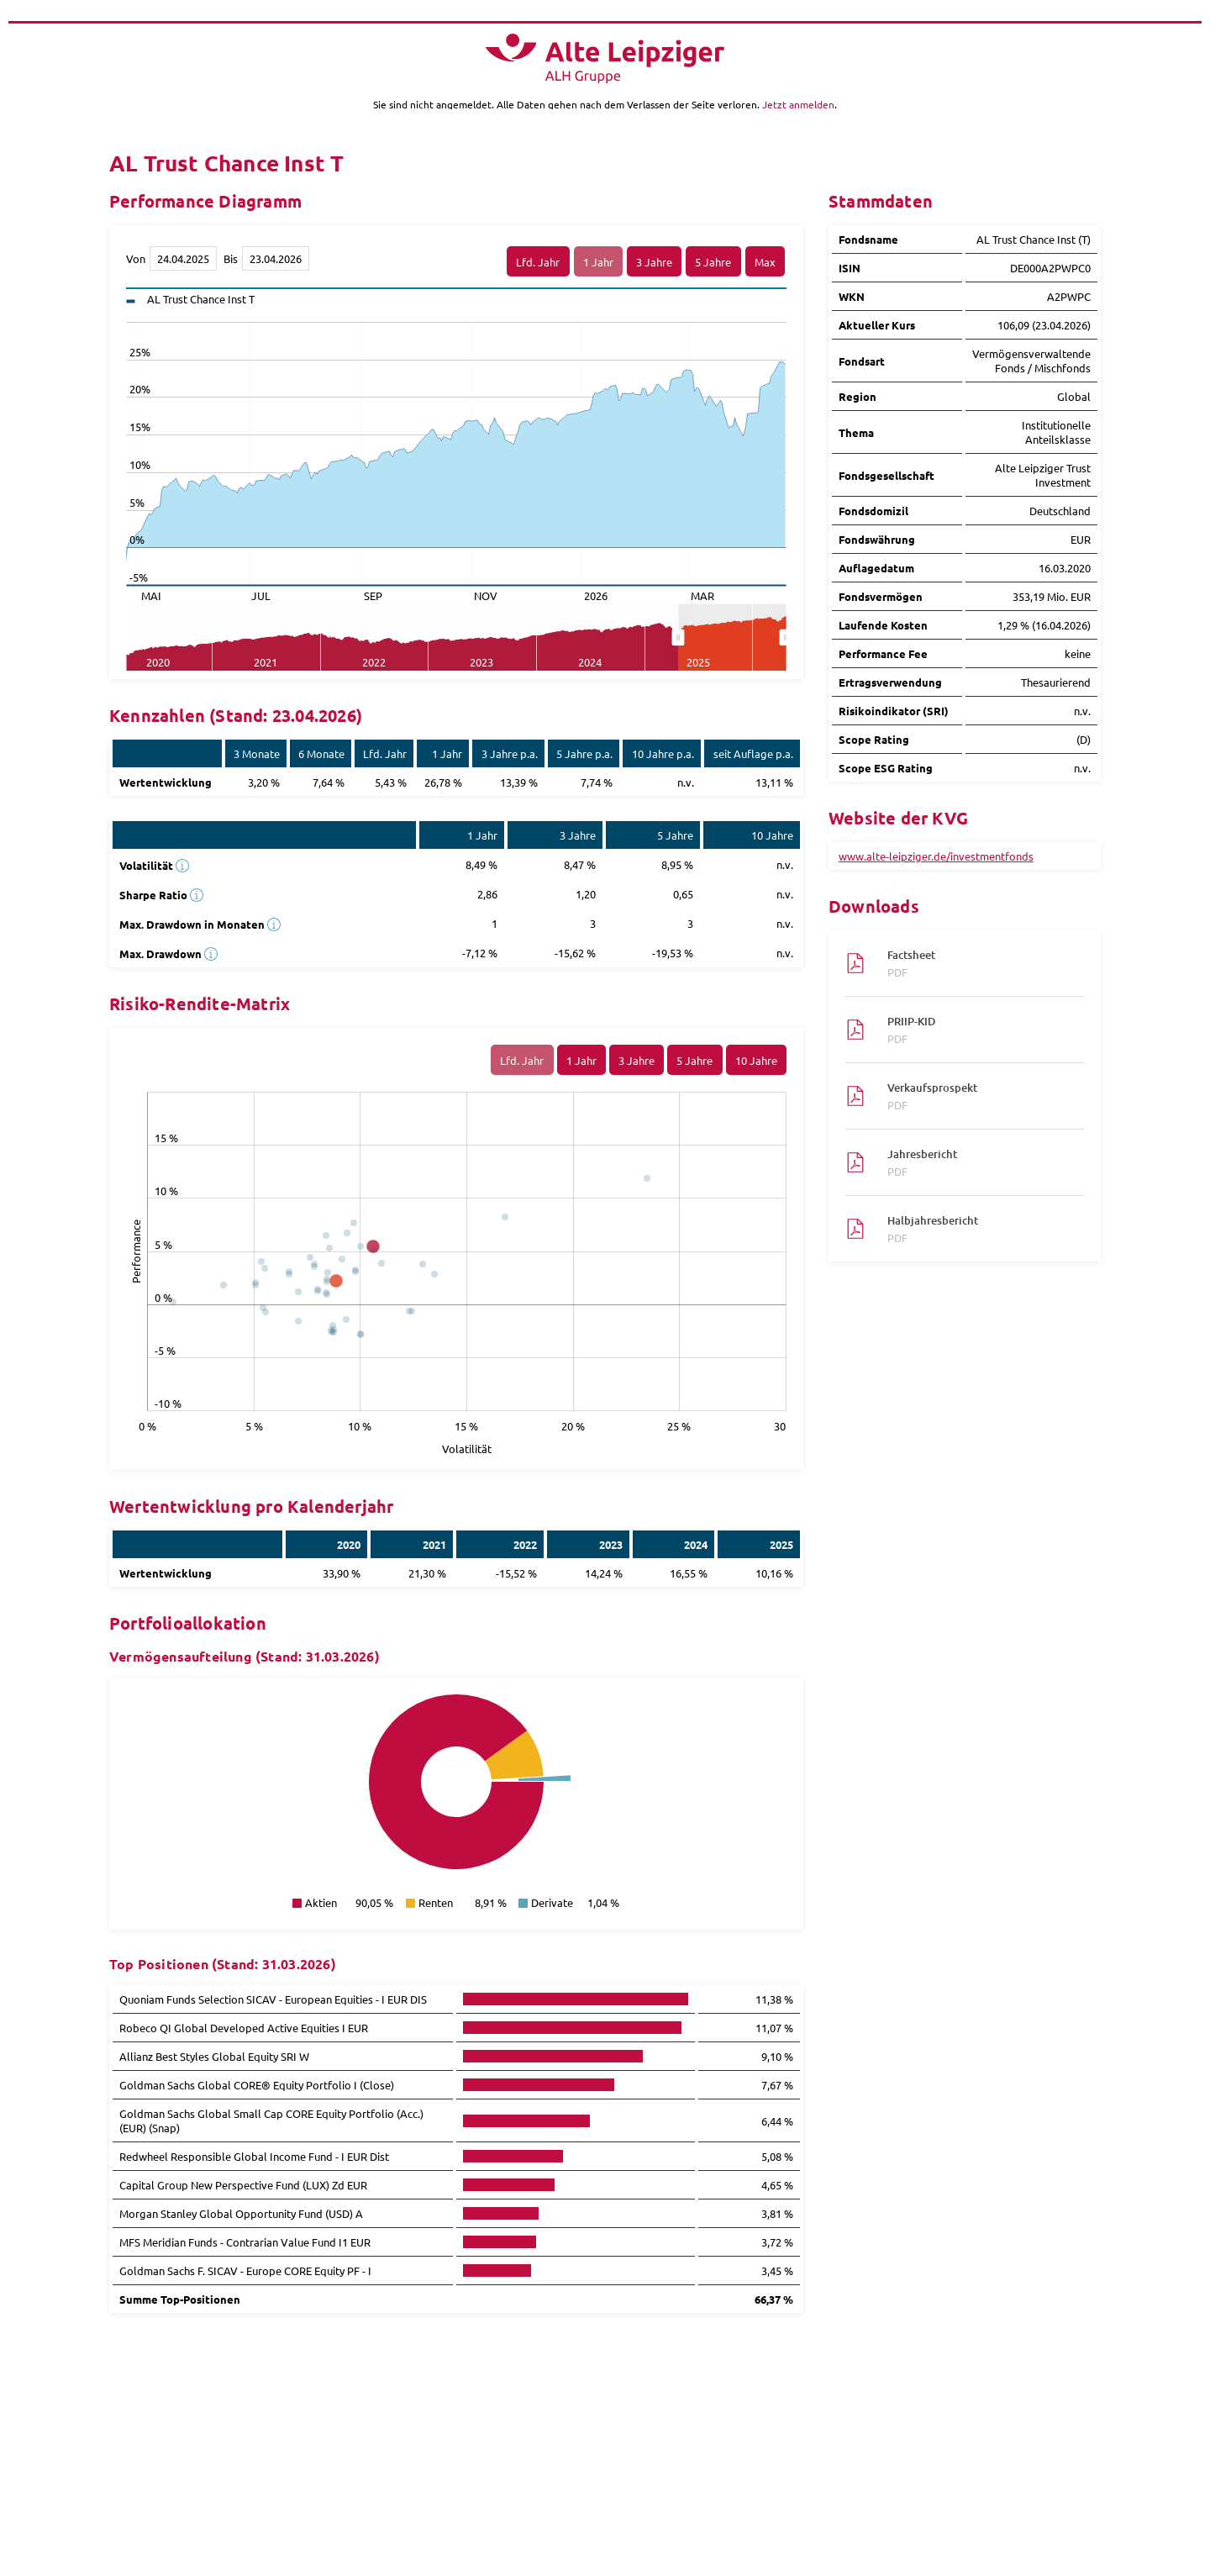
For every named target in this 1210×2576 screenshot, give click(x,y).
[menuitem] (732, 638)
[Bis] (275, 258)
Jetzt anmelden (798, 104)
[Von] (183, 258)
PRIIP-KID (977, 1030)
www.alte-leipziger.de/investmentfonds (936, 856)
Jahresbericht (977, 1162)
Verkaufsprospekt (977, 1096)
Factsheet (977, 963)
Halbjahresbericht (977, 1229)
